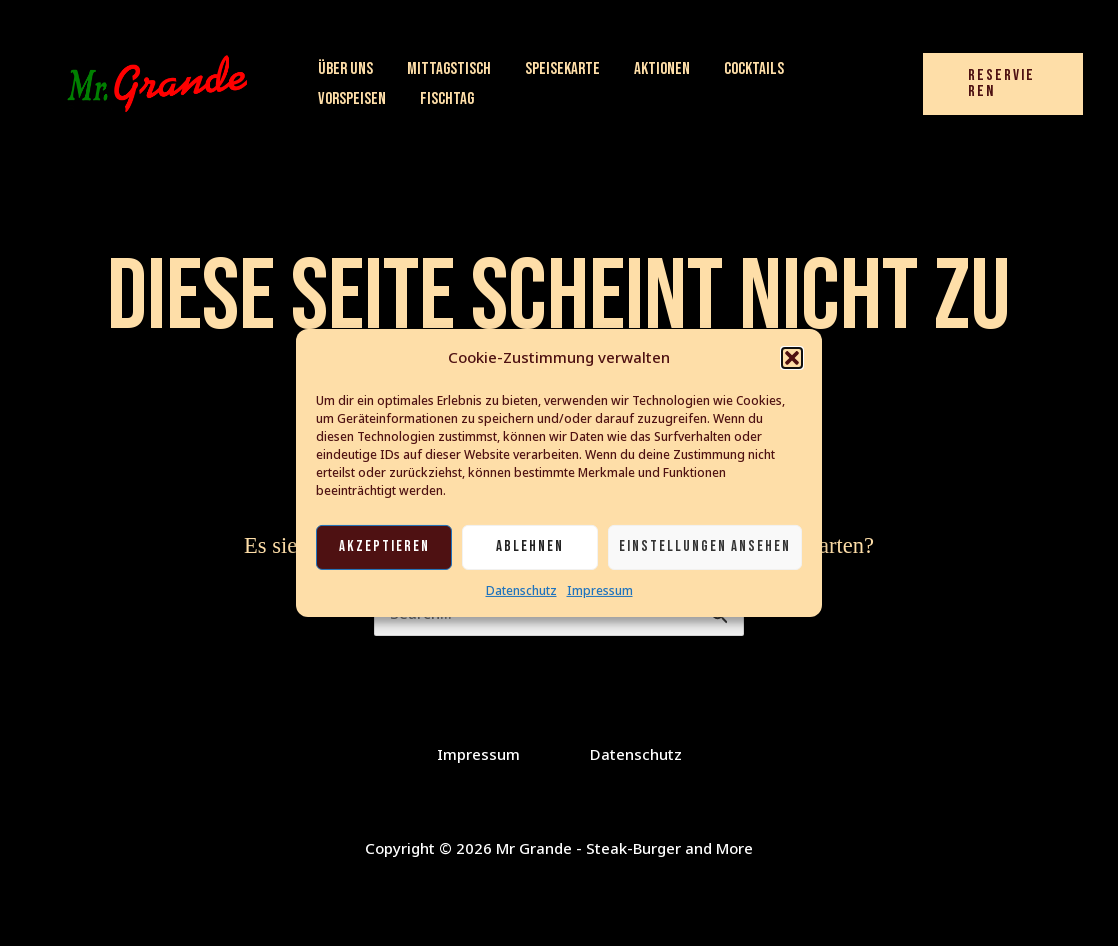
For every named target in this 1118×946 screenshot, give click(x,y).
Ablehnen (530, 546)
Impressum (600, 590)
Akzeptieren (384, 546)
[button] (792, 358)
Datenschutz (521, 590)
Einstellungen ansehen (705, 546)
